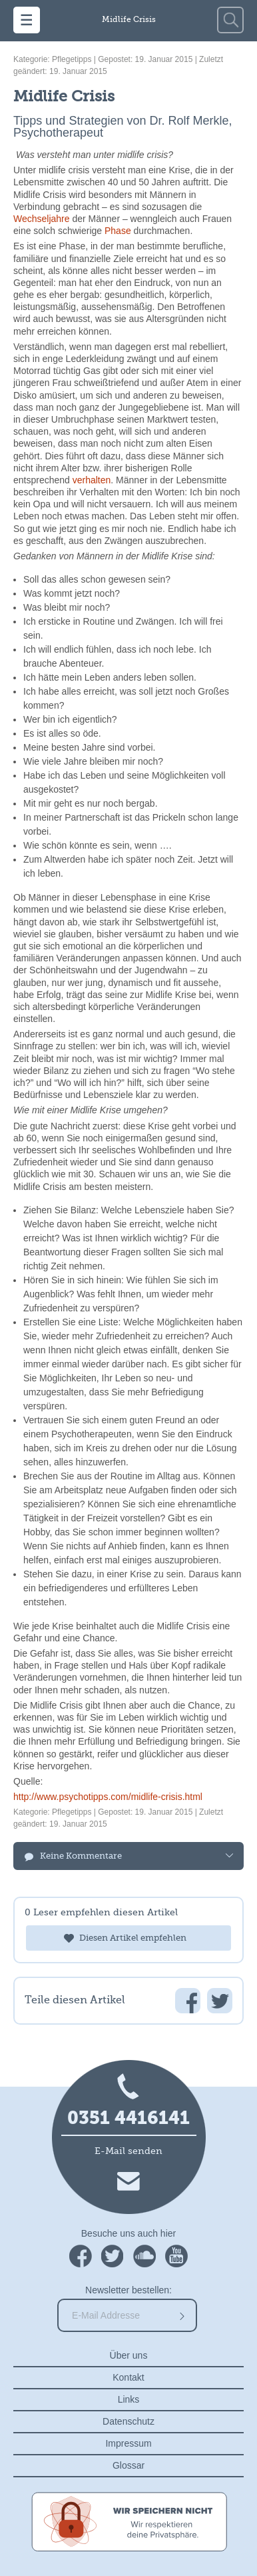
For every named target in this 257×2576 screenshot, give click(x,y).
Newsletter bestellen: (128, 2290)
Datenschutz (128, 2421)
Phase (118, 230)
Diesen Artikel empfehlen (132, 1938)
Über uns (129, 2355)
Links (129, 2399)
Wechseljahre (41, 218)
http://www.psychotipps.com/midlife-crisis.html (107, 1796)
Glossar (128, 2465)
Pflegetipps (71, 59)
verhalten (92, 480)
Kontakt (128, 2377)
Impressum (128, 2443)
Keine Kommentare (81, 1856)
